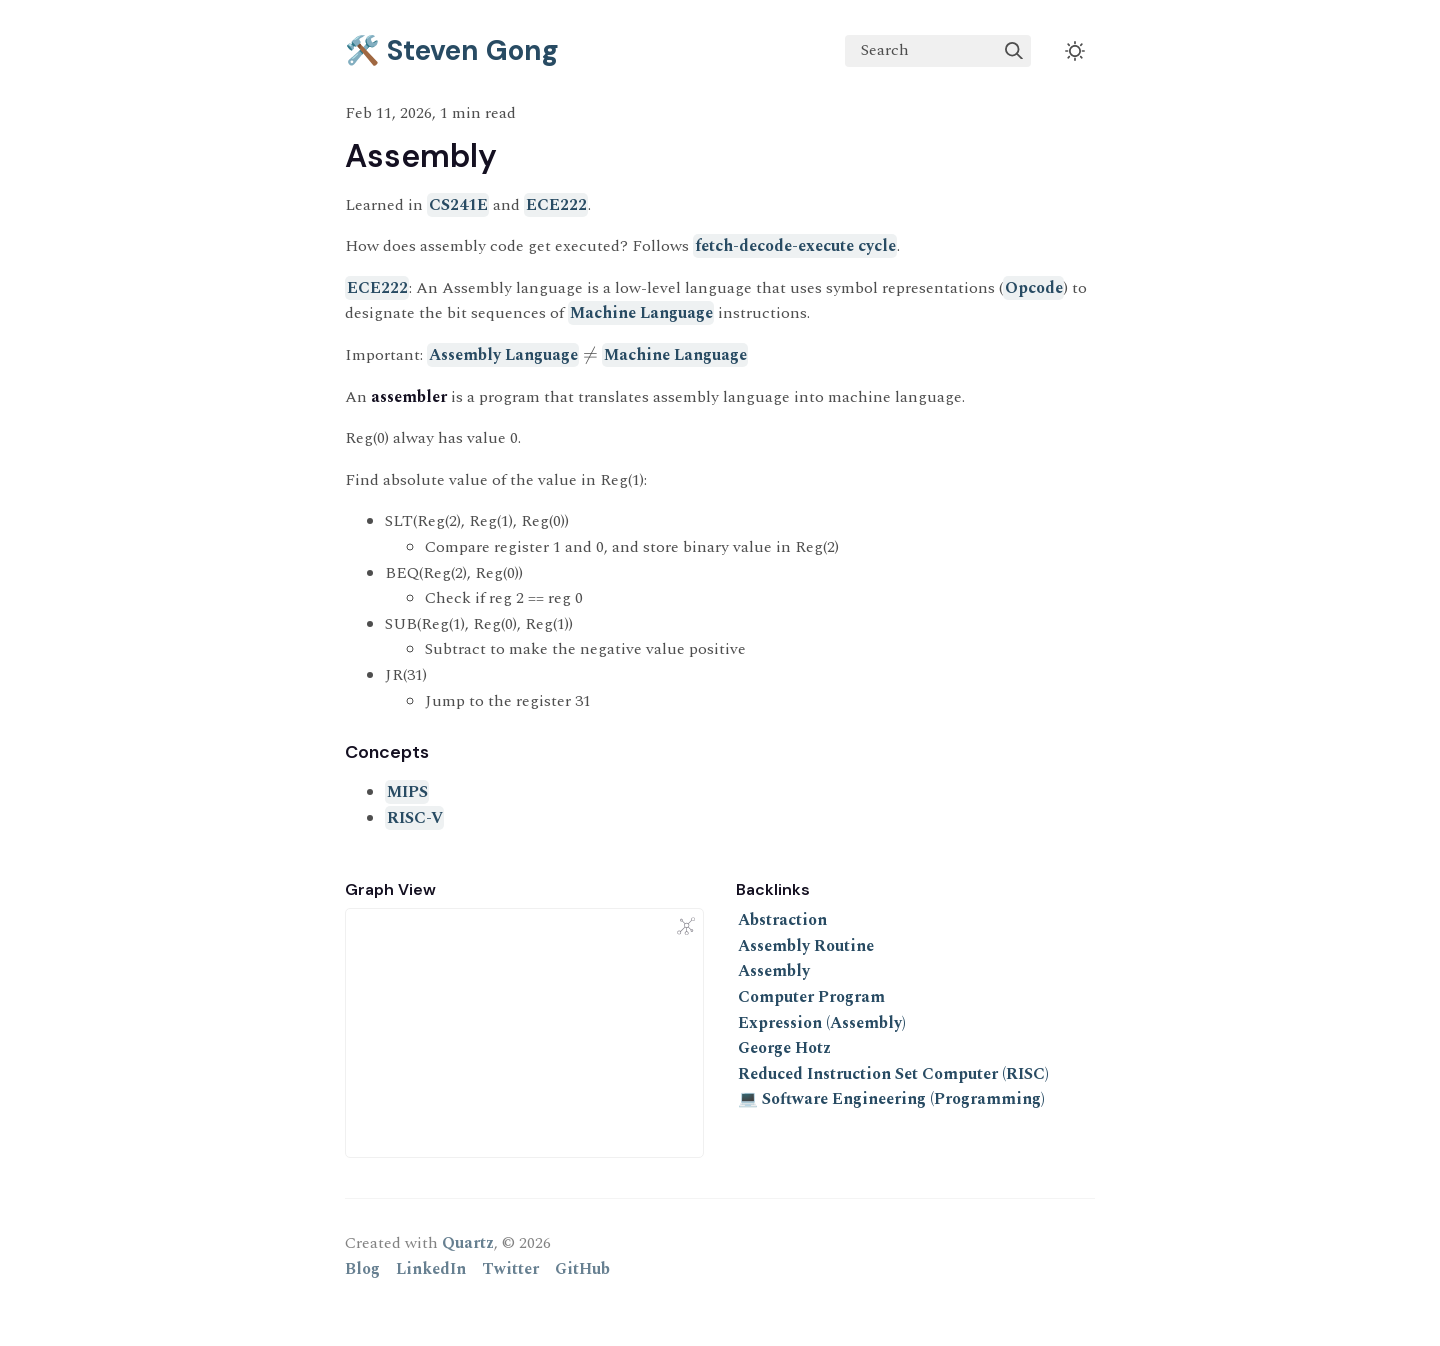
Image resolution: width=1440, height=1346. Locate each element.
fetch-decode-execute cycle (795, 246)
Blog (362, 1269)
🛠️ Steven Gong (452, 50)
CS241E (458, 205)
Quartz (468, 1243)
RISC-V (415, 818)
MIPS (407, 792)
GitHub (582, 1269)
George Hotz (784, 1048)
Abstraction (782, 920)
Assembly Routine (806, 946)
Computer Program (811, 997)
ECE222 (556, 205)
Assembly (774, 971)
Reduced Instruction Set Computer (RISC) (893, 1074)
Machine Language (641, 313)
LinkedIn (431, 1269)
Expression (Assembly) (822, 1023)
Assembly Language (503, 355)
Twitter (510, 1269)
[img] (1014, 51)
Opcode (1034, 288)
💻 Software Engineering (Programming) (891, 1099)
